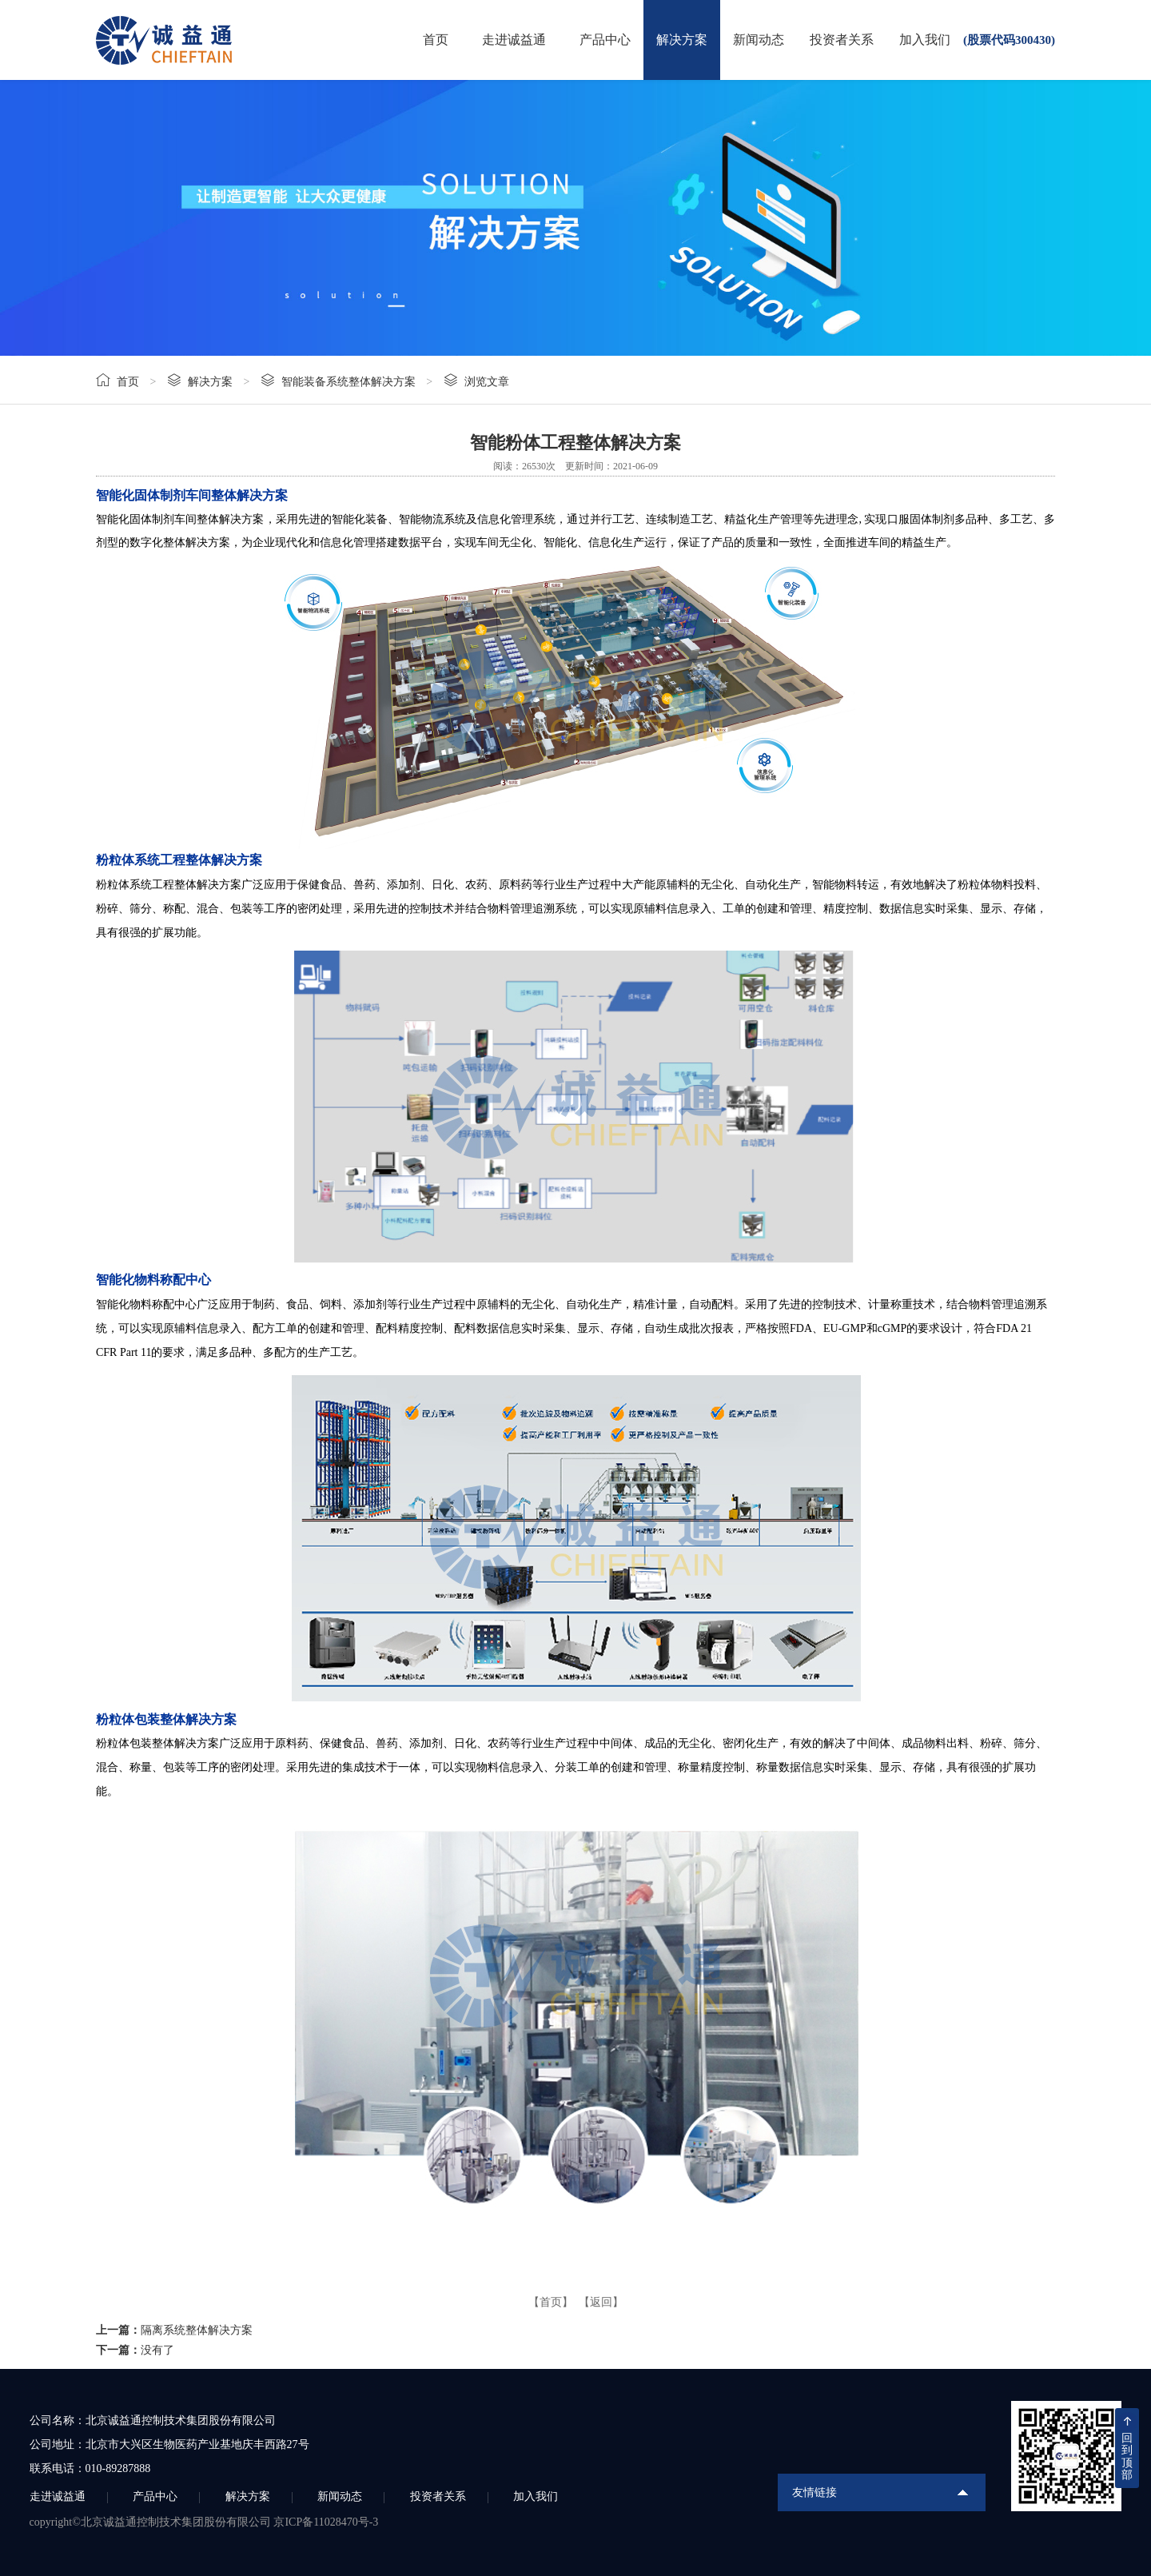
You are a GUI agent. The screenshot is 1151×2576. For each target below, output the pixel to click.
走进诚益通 (514, 39)
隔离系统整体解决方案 (197, 2330)
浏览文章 (486, 382)
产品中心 (605, 39)
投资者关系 (842, 39)
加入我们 (924, 39)
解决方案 (681, 39)
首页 (435, 39)
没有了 (157, 2350)
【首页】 (550, 2302)
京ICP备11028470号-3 (325, 2522)
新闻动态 (758, 39)
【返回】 (601, 2302)
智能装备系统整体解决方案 (348, 382)
